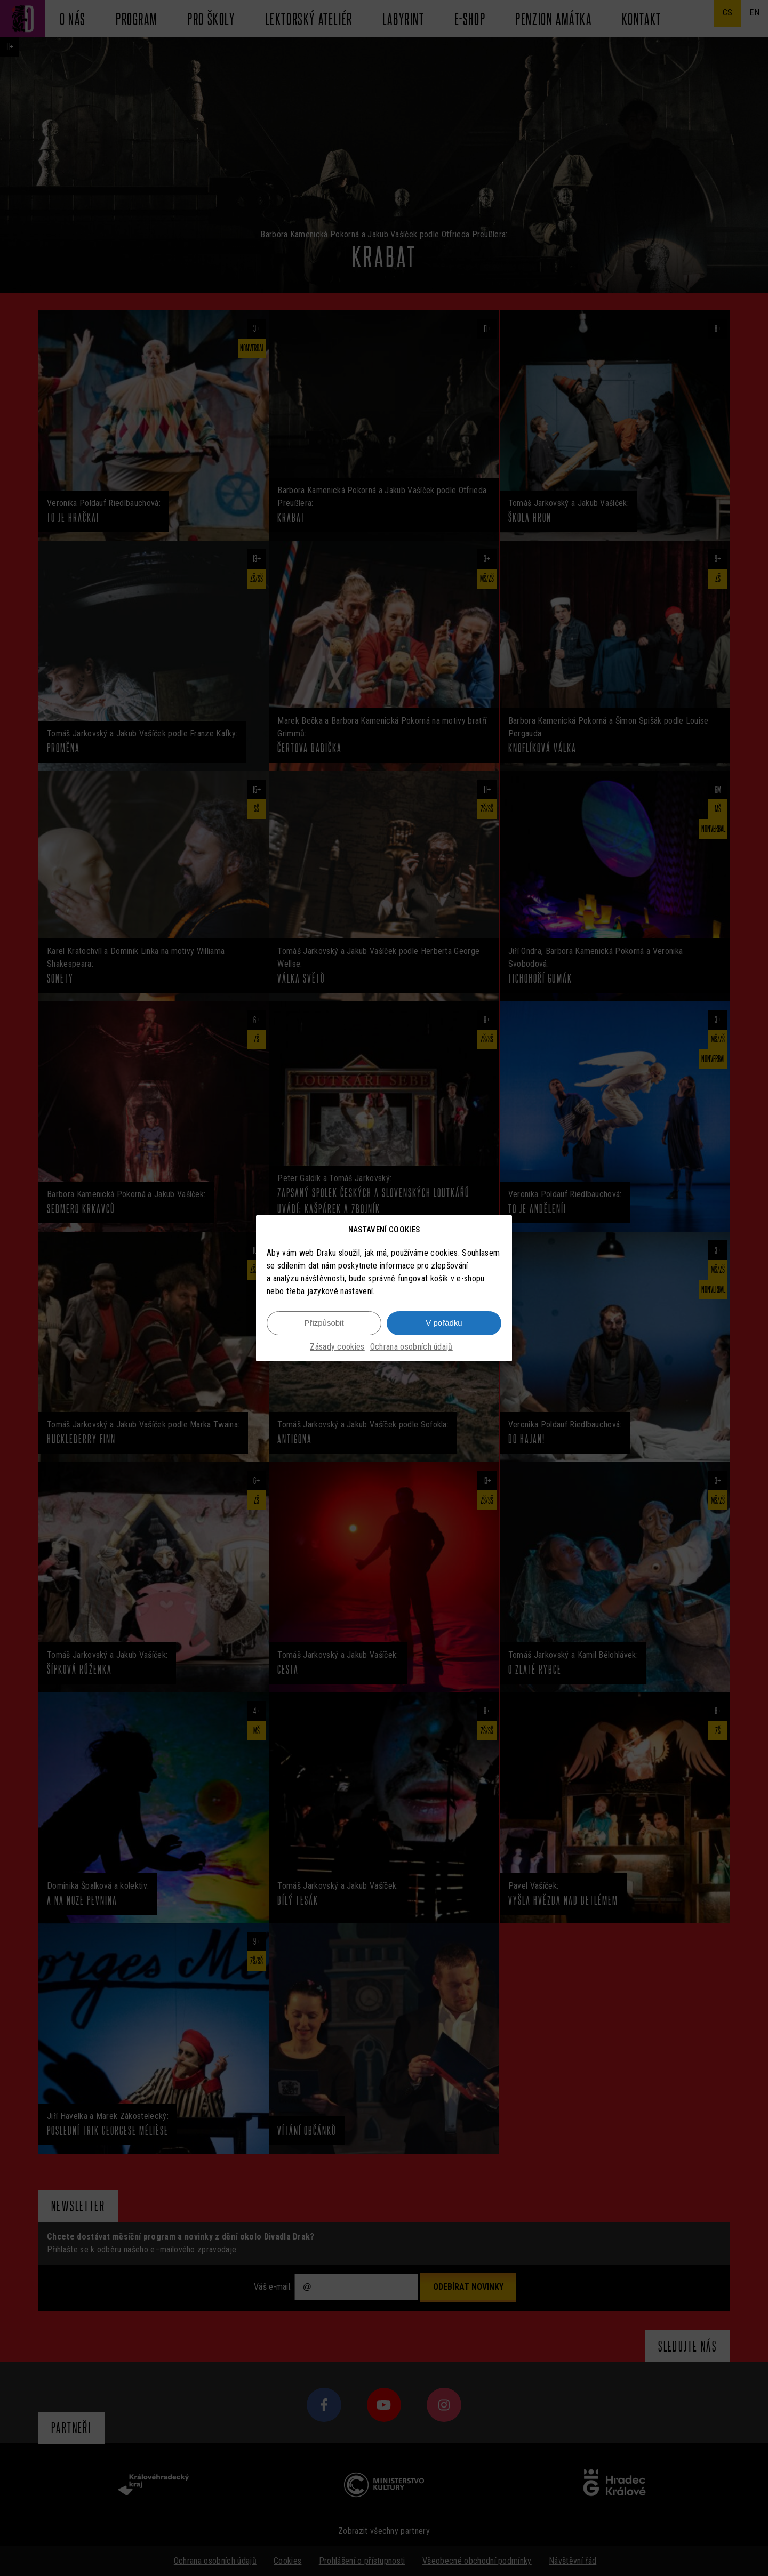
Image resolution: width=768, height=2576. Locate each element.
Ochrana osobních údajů (411, 1347)
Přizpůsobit (323, 1322)
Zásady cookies (337, 1347)
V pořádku (444, 1322)
